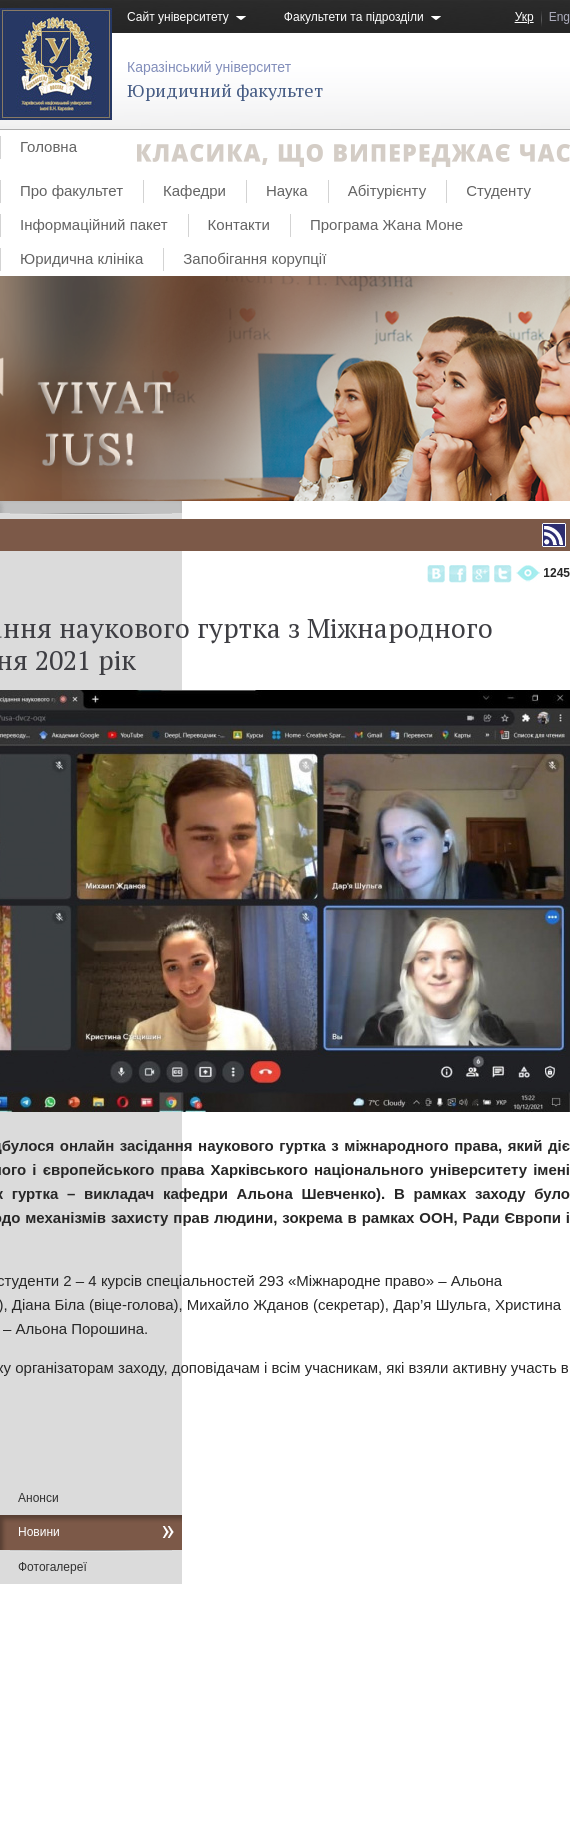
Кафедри (194, 190)
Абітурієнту (387, 190)
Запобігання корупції (254, 258)
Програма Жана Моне (386, 224)
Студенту (498, 190)
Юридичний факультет (225, 90)
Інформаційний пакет (94, 224)
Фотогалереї (52, 1567)
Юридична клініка (81, 258)
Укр (524, 17)
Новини (39, 1532)
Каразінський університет (209, 67)
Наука (287, 190)
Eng (559, 17)
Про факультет (71, 190)
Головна (48, 146)
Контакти (239, 224)
